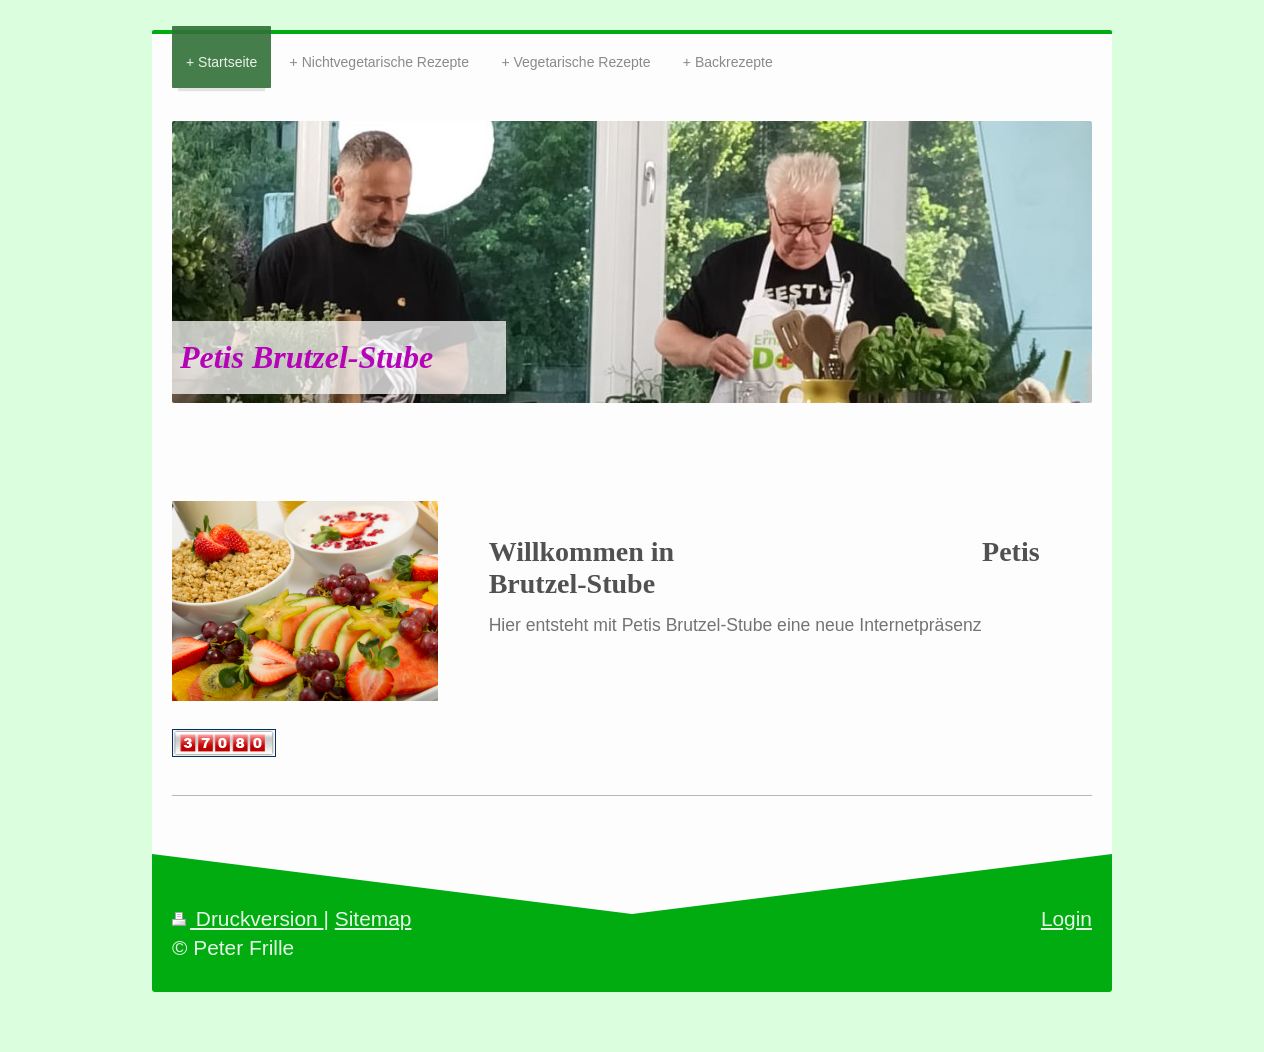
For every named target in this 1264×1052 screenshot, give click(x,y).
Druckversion (248, 918)
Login (1066, 918)
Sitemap (373, 918)
